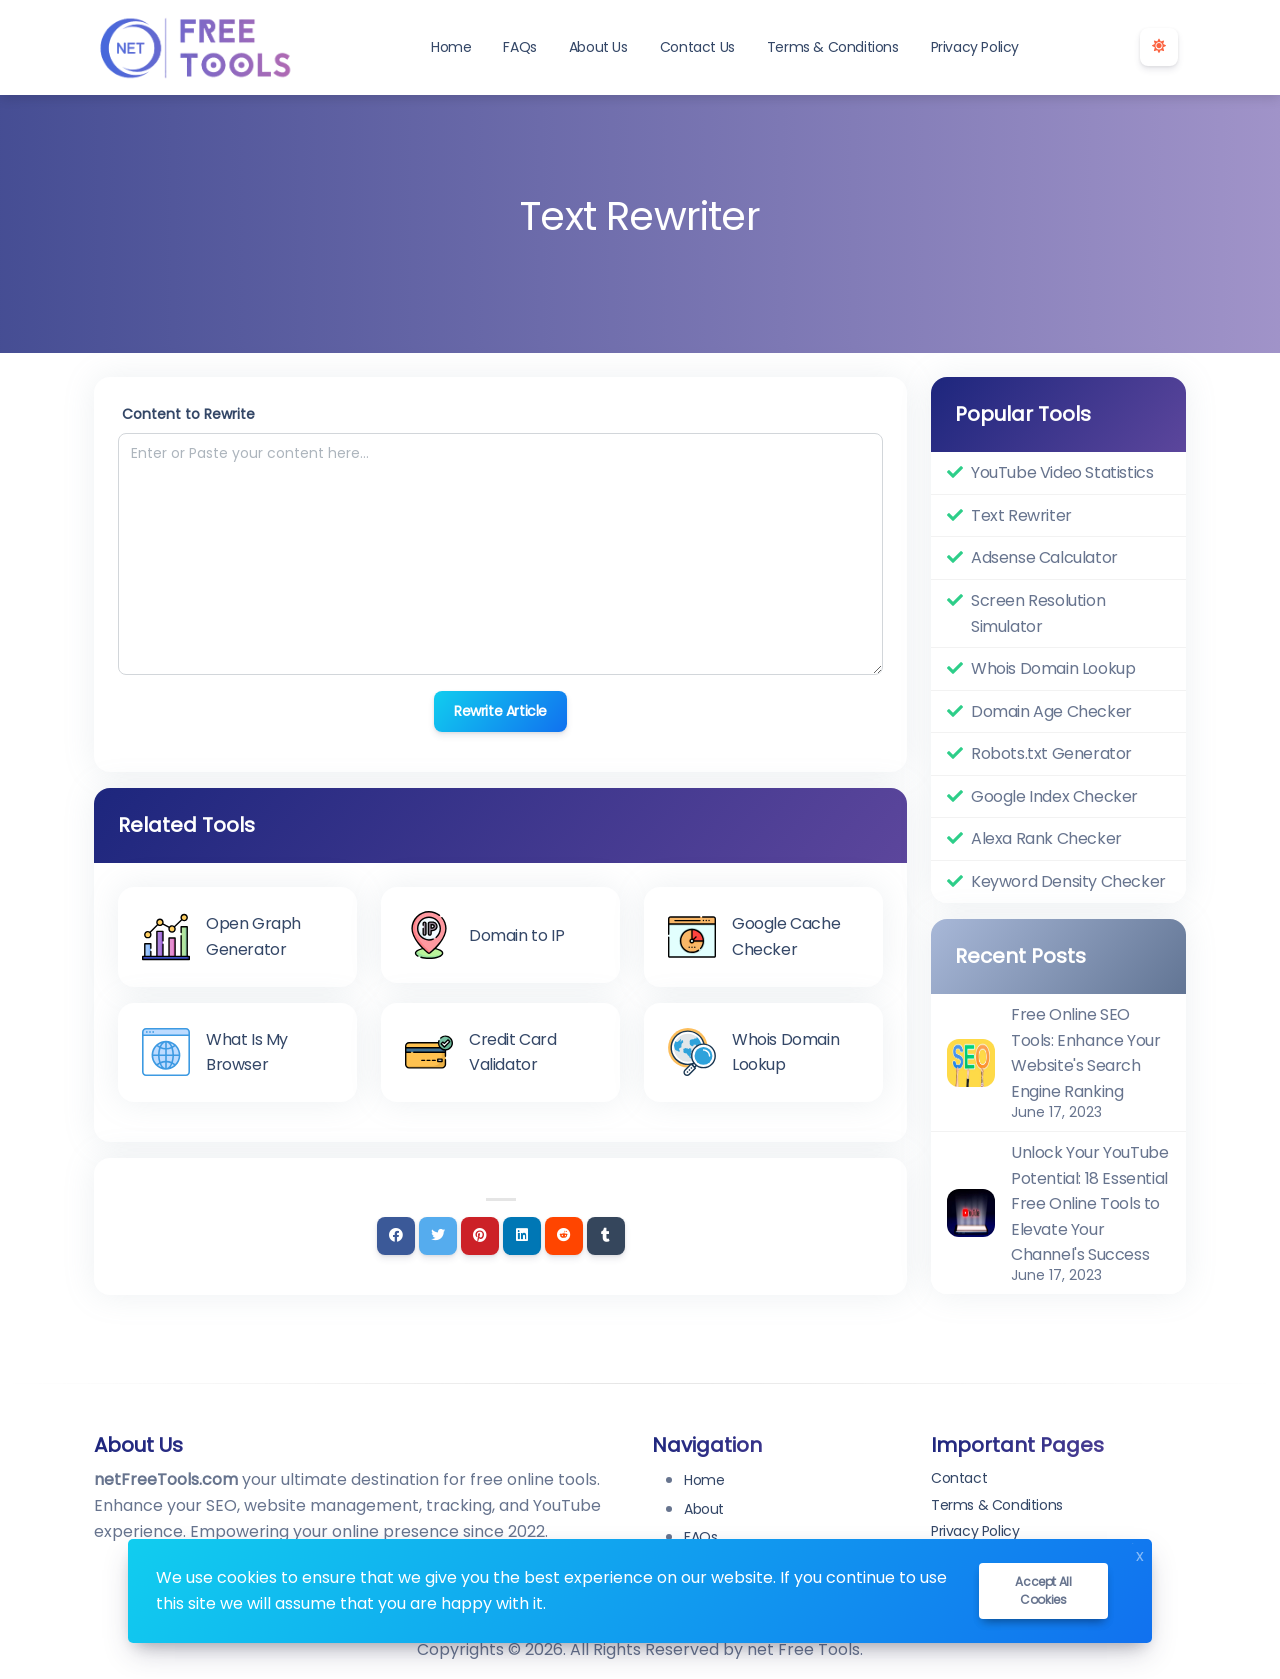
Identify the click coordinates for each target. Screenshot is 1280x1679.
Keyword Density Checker (1068, 881)
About (704, 1509)
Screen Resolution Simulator (1038, 613)
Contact (959, 1478)
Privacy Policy (975, 47)
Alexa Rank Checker (1046, 838)
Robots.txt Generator (1051, 753)
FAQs (519, 47)
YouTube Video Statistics (1062, 472)
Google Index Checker (1054, 796)
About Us (598, 47)
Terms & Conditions (833, 47)
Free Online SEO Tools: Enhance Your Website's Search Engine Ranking (1085, 1053)
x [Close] (1140, 1553)
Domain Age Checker (1051, 711)
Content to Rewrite (188, 414)
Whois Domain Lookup (1053, 668)
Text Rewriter (1021, 515)
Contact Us (697, 47)
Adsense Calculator (1044, 557)
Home (451, 47)
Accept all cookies (1043, 1590)
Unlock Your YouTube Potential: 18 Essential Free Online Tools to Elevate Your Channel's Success (1089, 1203)
